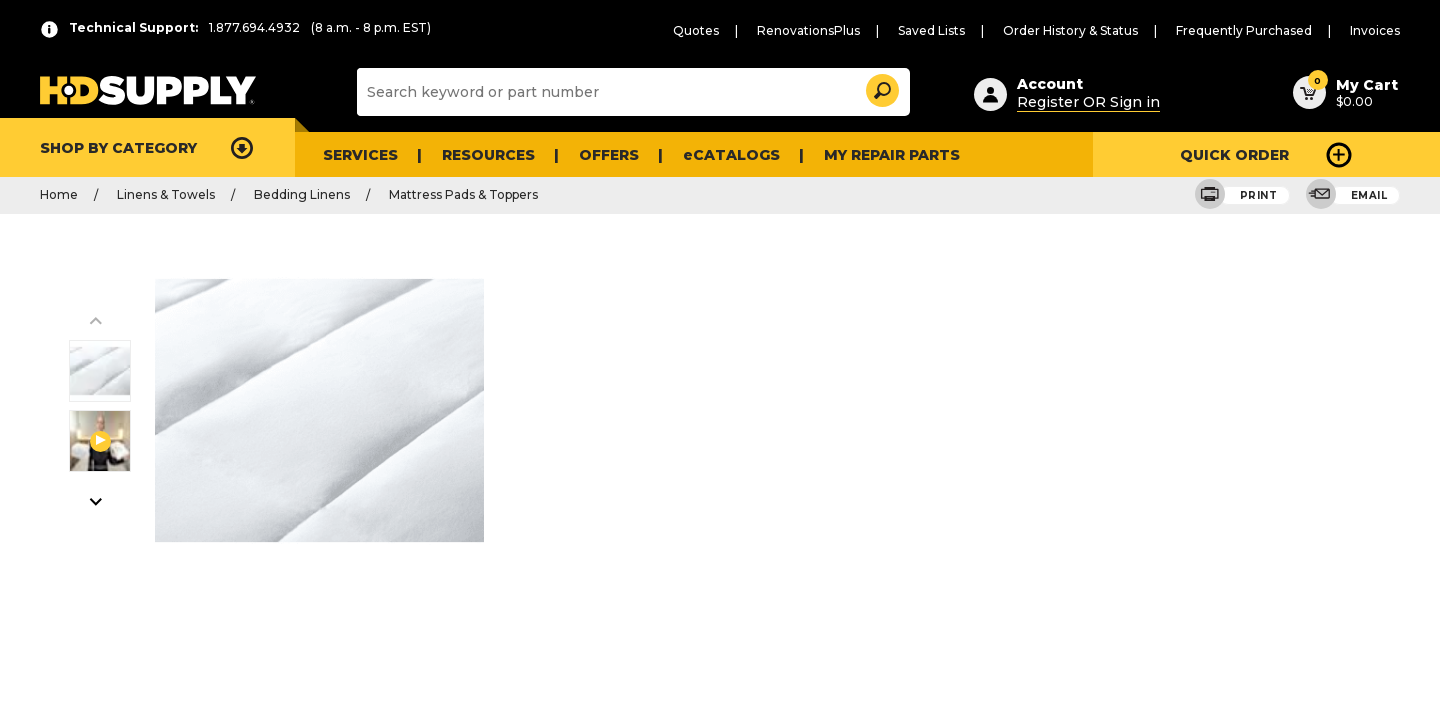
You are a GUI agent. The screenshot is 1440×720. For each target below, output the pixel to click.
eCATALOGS (713, 154)
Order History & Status (1102, 31)
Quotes (754, 31)
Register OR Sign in (1079, 99)
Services (358, 154)
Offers (598, 154)
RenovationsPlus (858, 31)
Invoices (1378, 31)
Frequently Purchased (1258, 31)
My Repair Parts (862, 154)
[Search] (631, 92)
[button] (881, 87)
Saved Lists (972, 31)
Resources (481, 154)
